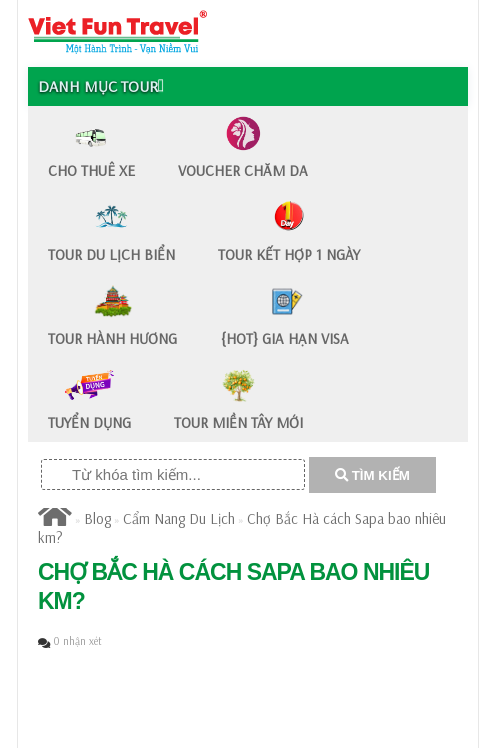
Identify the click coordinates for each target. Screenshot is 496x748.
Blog (97, 518)
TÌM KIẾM (372, 475)
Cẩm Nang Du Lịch (179, 518)
